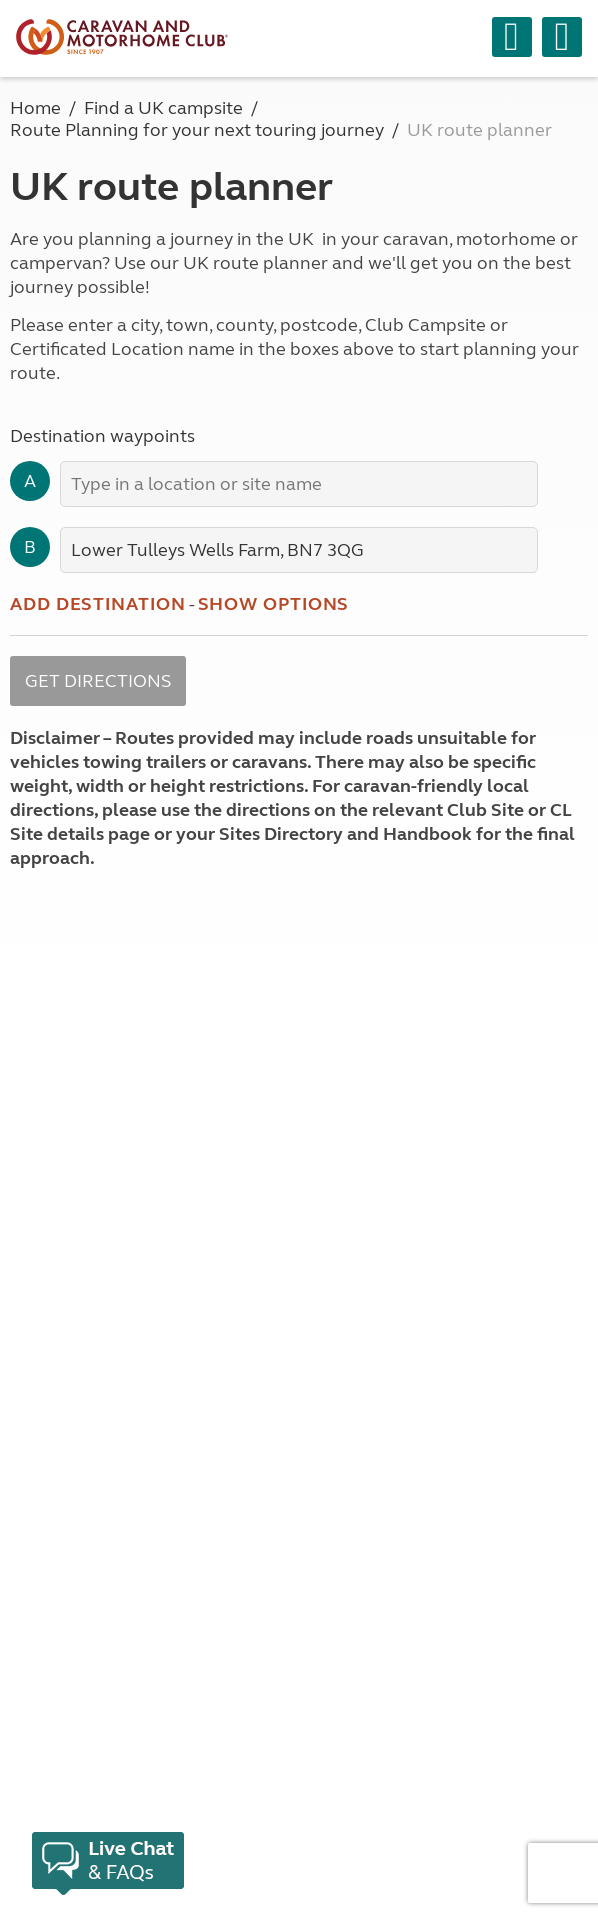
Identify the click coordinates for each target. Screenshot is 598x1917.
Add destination (98, 604)
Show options (274, 604)
